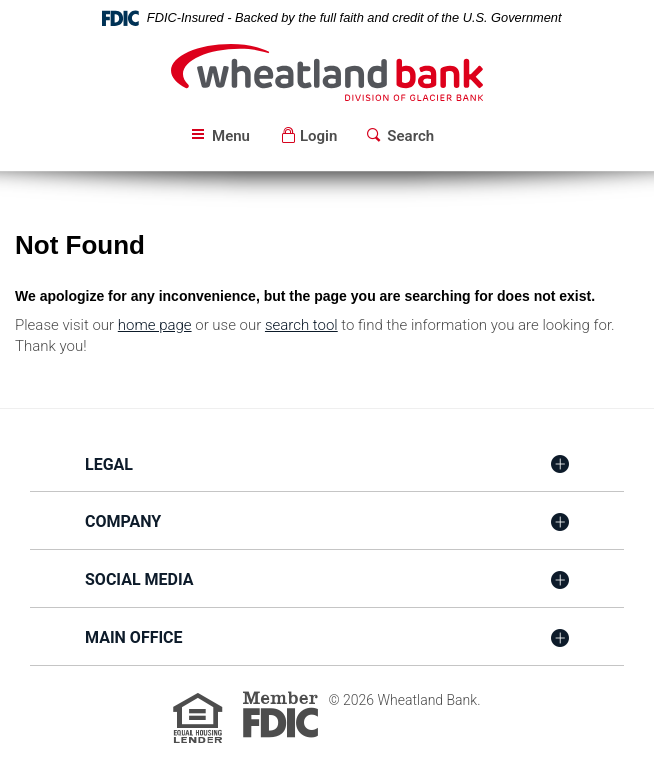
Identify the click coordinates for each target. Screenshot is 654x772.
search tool (301, 325)
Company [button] (123, 521)
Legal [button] (109, 464)
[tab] (327, 466)
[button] (308, 136)
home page (155, 325)
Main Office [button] (134, 637)
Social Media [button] (139, 579)
